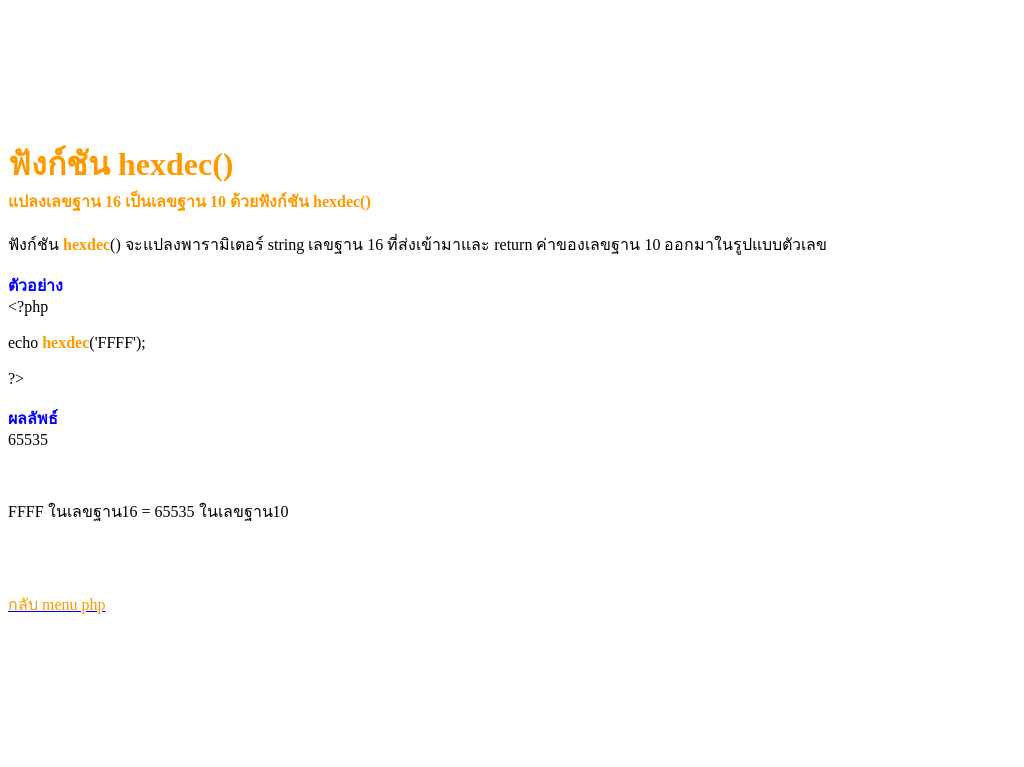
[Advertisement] (375, 56)
